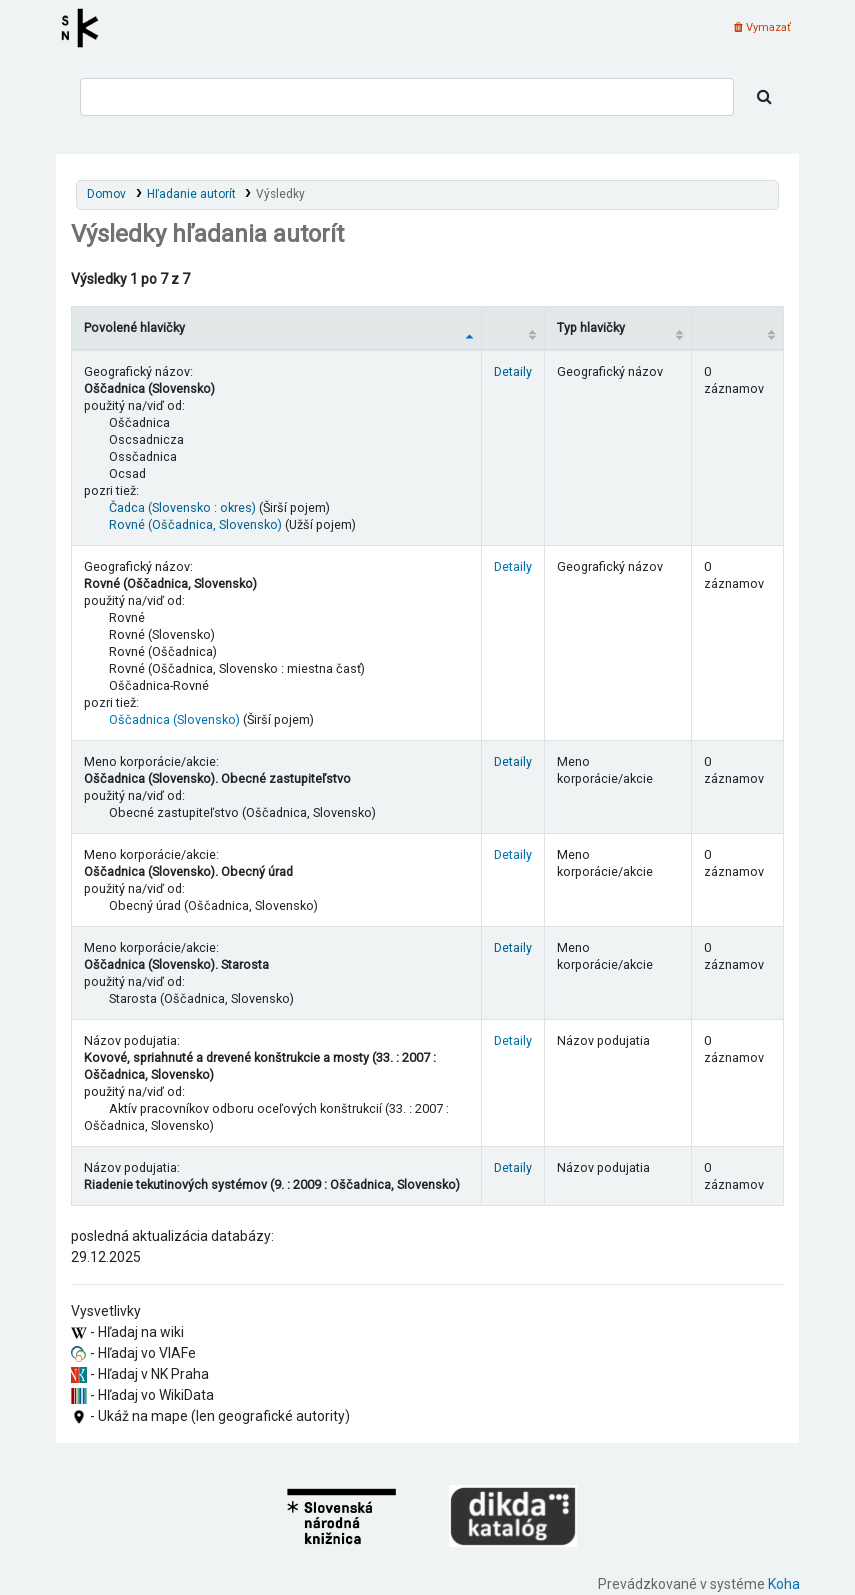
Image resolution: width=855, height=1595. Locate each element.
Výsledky (280, 194)
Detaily (513, 371)
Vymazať (762, 27)
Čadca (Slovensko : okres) (182, 507)
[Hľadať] (764, 97)
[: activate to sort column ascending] (513, 327)
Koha (784, 1584)
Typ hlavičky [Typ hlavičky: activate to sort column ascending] (591, 327)
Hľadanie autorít (191, 194)
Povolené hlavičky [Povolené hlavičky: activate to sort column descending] (134, 327)
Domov (106, 194)
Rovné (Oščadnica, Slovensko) (195, 524)
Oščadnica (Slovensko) (174, 719)
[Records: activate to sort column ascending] (737, 327)
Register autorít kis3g (86, 28)
